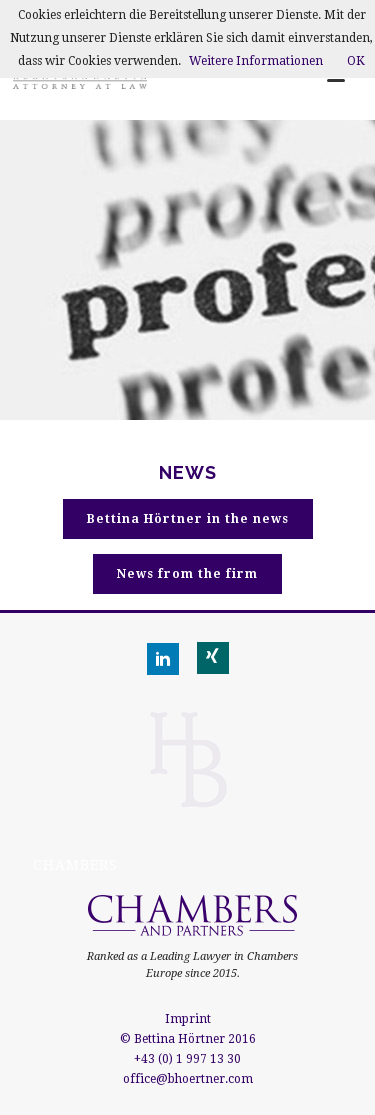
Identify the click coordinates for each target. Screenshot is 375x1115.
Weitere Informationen (256, 61)
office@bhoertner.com (188, 1079)
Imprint (188, 1019)
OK (356, 61)
